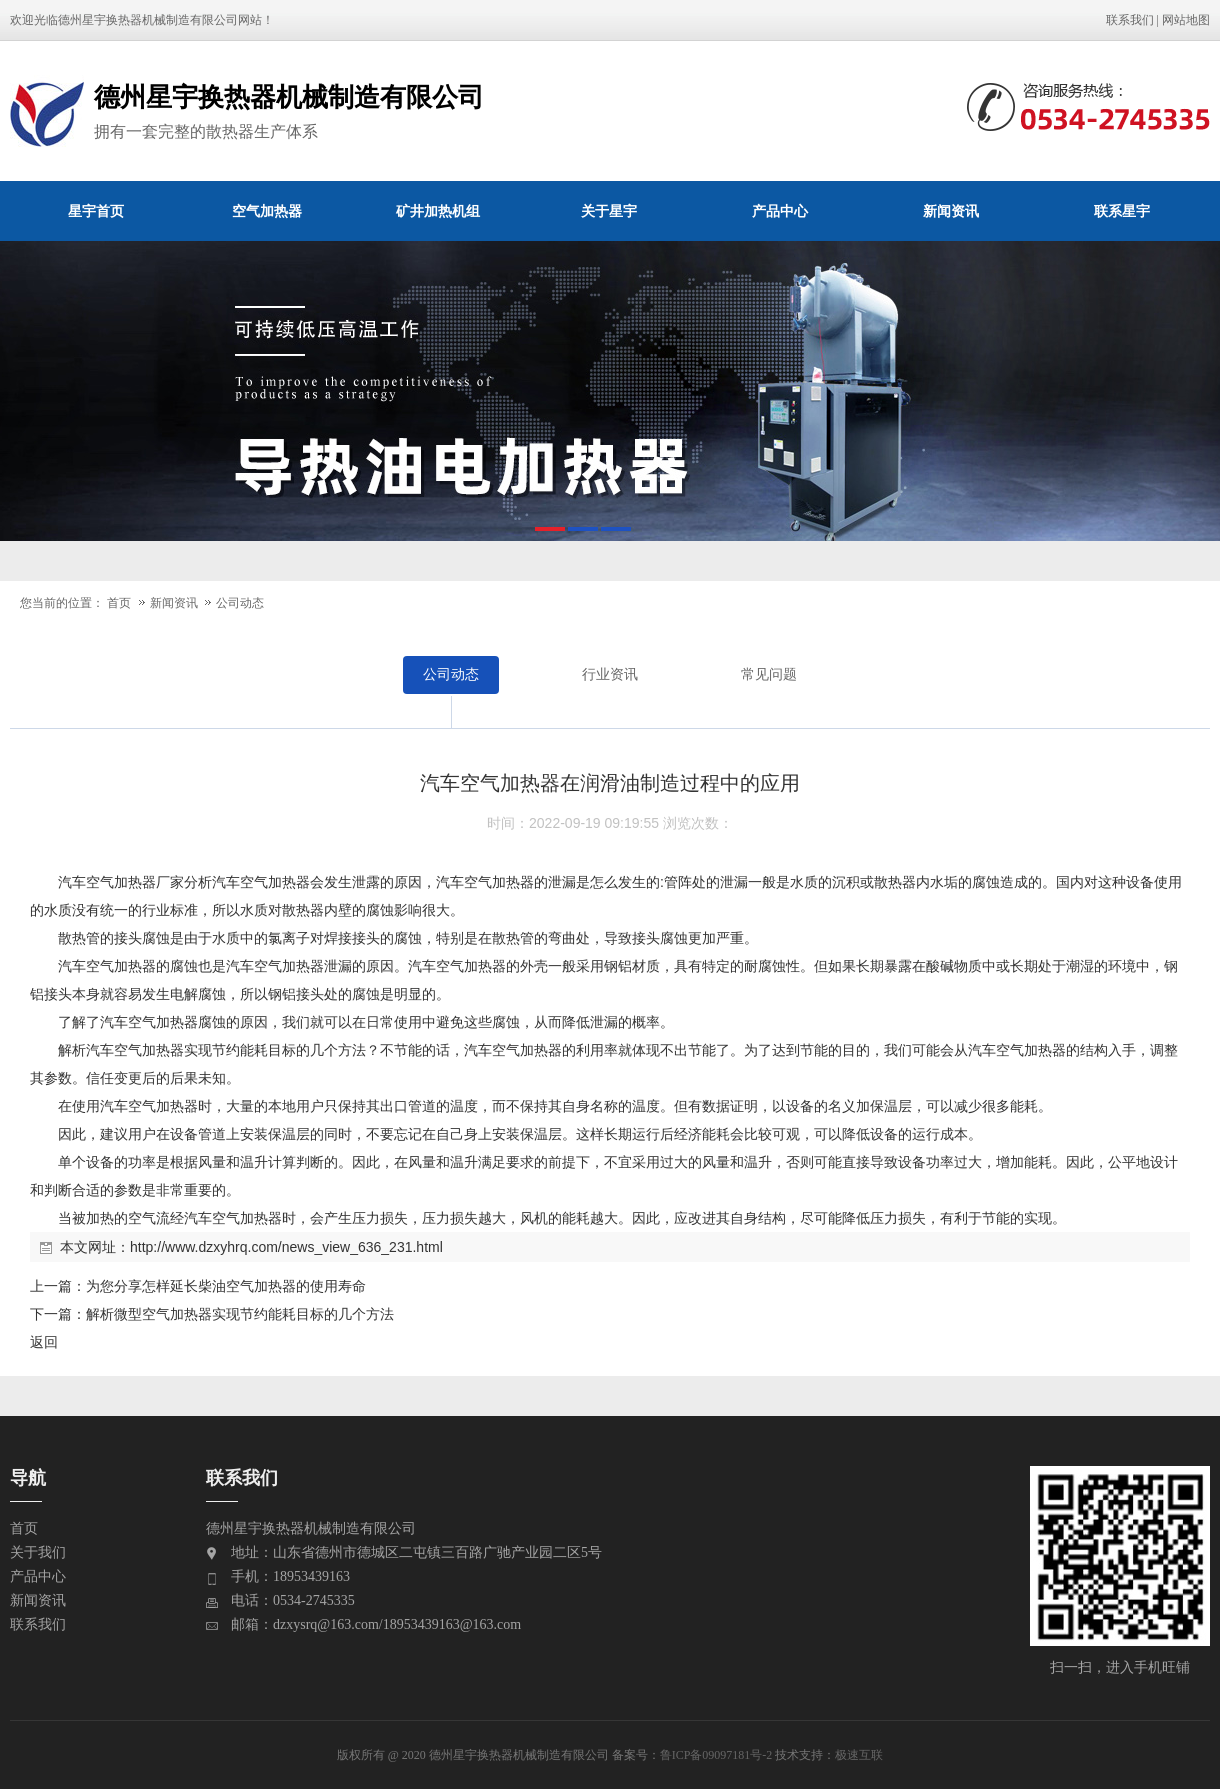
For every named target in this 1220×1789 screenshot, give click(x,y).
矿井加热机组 (438, 211)
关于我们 (38, 1552)
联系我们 (1130, 20)
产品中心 (780, 211)
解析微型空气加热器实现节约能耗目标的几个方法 (240, 1314)
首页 (119, 603)
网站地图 (1186, 20)
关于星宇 (609, 211)
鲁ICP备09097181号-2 (716, 1755)
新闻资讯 (951, 211)
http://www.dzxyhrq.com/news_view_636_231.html (286, 1247)
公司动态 (240, 603)
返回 (44, 1342)
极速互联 (859, 1755)
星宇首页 (96, 211)
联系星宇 (1122, 211)
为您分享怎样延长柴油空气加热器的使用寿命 (226, 1286)
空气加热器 (267, 211)
